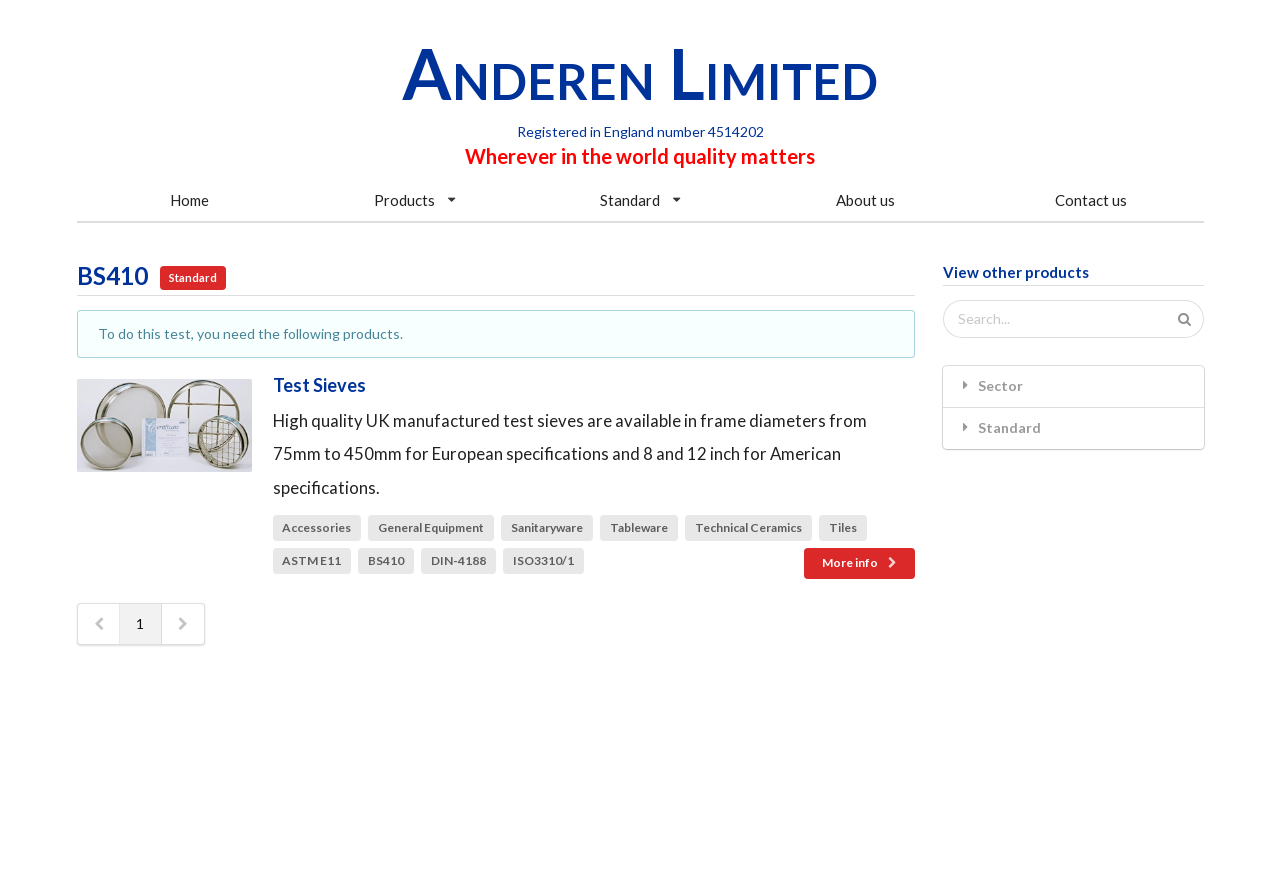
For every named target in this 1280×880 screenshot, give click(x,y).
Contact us (1091, 200)
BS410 (386, 560)
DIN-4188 (458, 560)
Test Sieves (319, 385)
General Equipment (431, 527)
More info (860, 562)
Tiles (843, 527)
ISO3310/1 (543, 560)
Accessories (316, 527)
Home (189, 200)
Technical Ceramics (748, 527)
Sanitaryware (547, 527)
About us (865, 200)
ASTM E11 (311, 560)
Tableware (639, 527)
